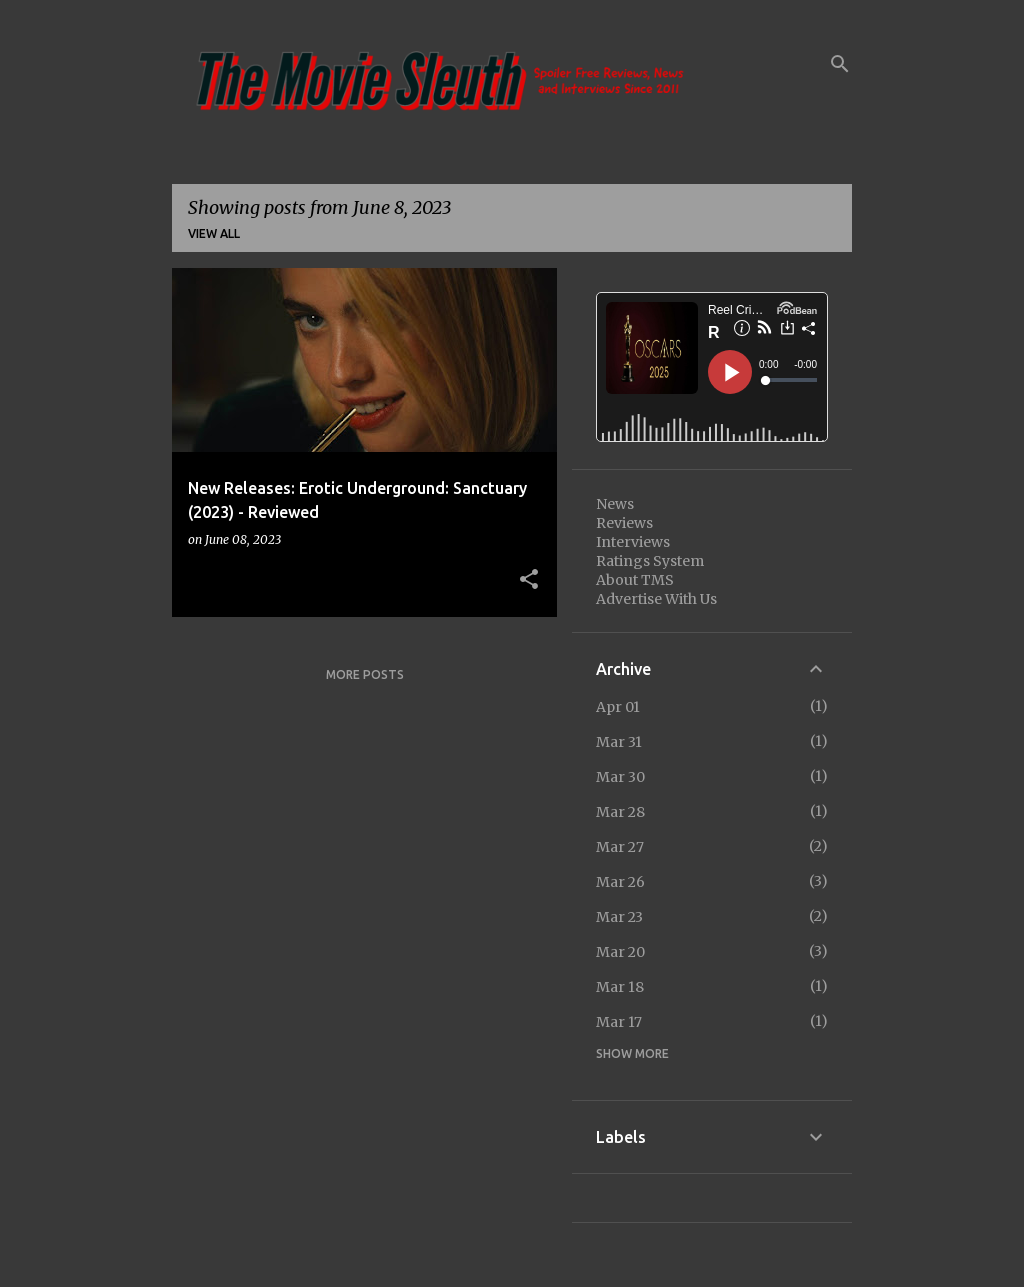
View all (214, 233)
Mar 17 (619, 1022)
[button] (529, 580)
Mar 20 (620, 952)
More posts (365, 674)
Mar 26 (620, 882)
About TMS (635, 580)
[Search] (840, 64)
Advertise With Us (656, 599)
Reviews (624, 523)
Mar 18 (620, 987)
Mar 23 (619, 917)
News (615, 504)
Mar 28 (620, 812)
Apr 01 (618, 707)
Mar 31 (619, 742)
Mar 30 (620, 777)
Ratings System (650, 561)
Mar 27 (620, 847)
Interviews (633, 542)
